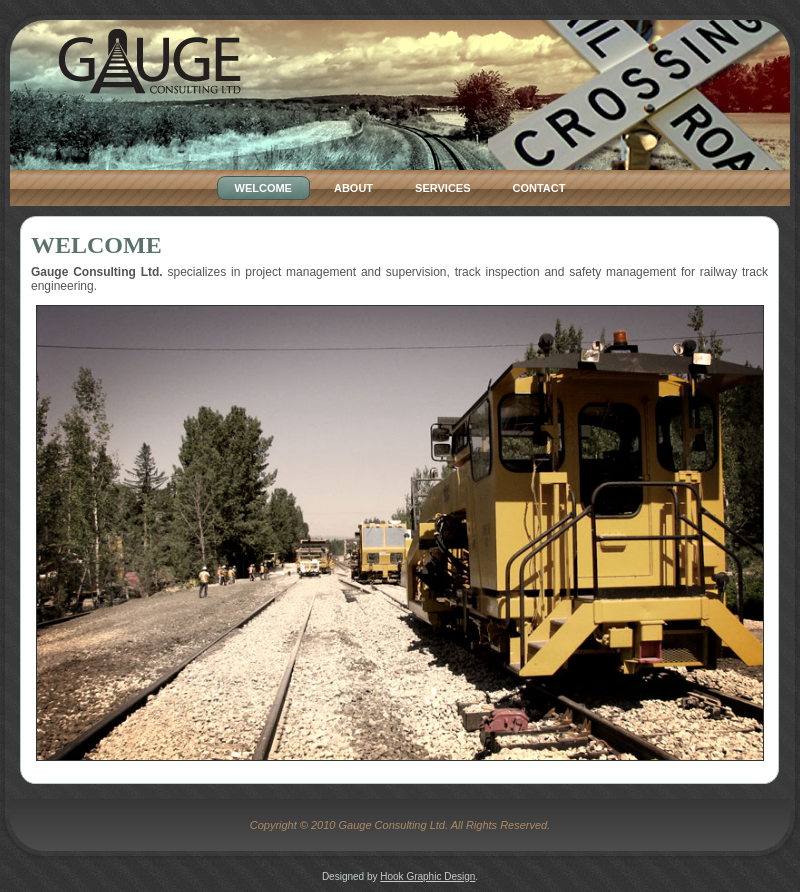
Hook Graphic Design (427, 876)
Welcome (96, 245)
